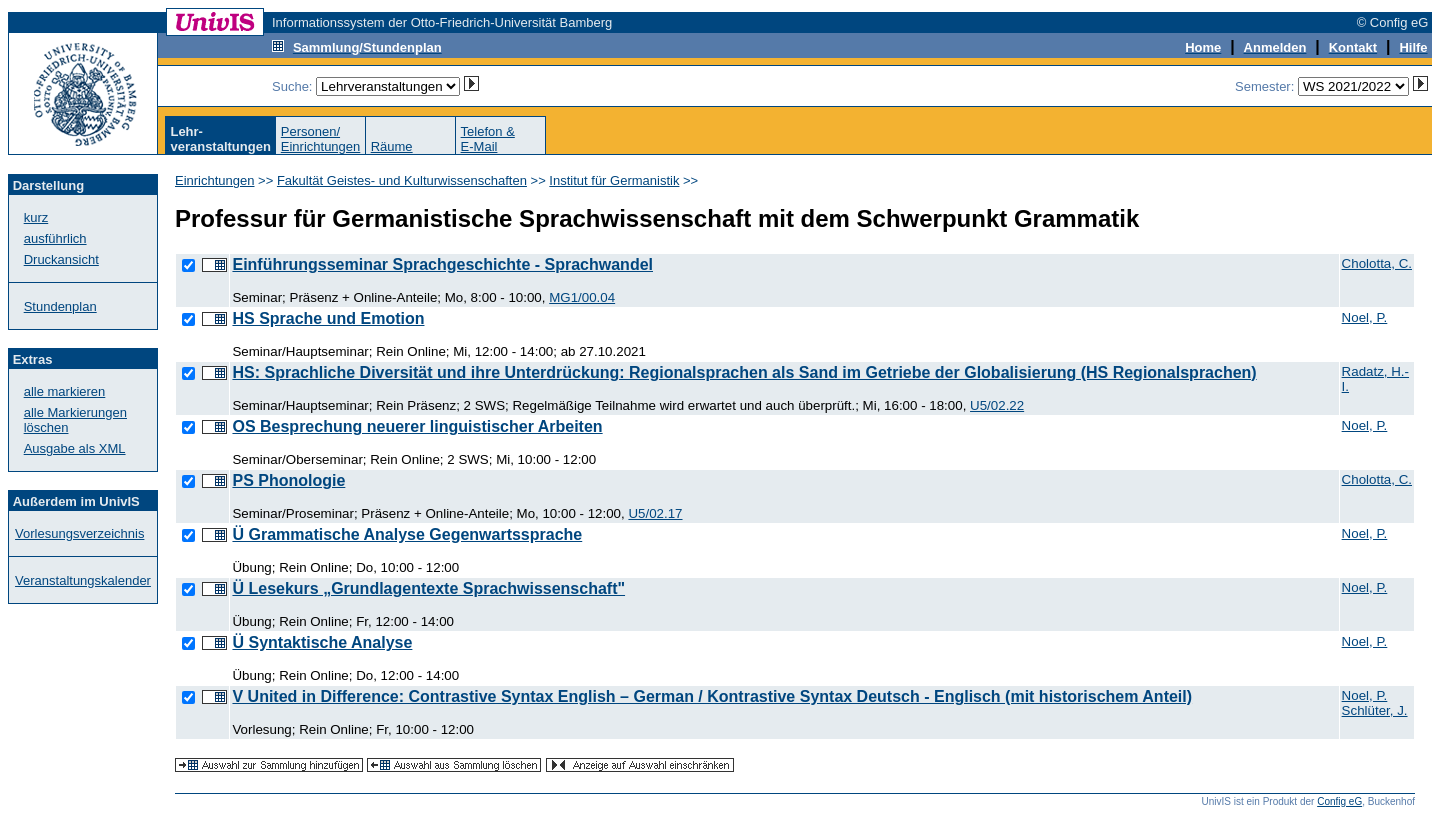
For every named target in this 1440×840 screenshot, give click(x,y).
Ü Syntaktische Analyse (322, 642)
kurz (36, 217)
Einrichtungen (215, 180)
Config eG (1339, 801)
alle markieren (65, 391)
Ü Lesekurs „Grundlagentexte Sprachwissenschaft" (428, 588)
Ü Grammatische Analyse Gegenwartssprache (407, 534)
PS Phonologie (288, 480)
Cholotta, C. (1377, 263)
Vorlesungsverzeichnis (79, 533)
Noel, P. (1365, 317)
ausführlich (55, 238)
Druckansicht (61, 259)
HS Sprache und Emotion (328, 318)
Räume (392, 146)
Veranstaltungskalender (83, 580)
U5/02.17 (655, 513)
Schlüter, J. (1375, 710)
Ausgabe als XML (75, 448)
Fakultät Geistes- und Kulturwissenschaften (402, 180)
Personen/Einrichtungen (321, 139)
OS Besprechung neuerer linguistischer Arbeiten (417, 426)
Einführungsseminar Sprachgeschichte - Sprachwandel (442, 264)
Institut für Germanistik (614, 180)
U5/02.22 (997, 405)
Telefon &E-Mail (488, 139)
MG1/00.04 (582, 297)
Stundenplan (60, 306)
